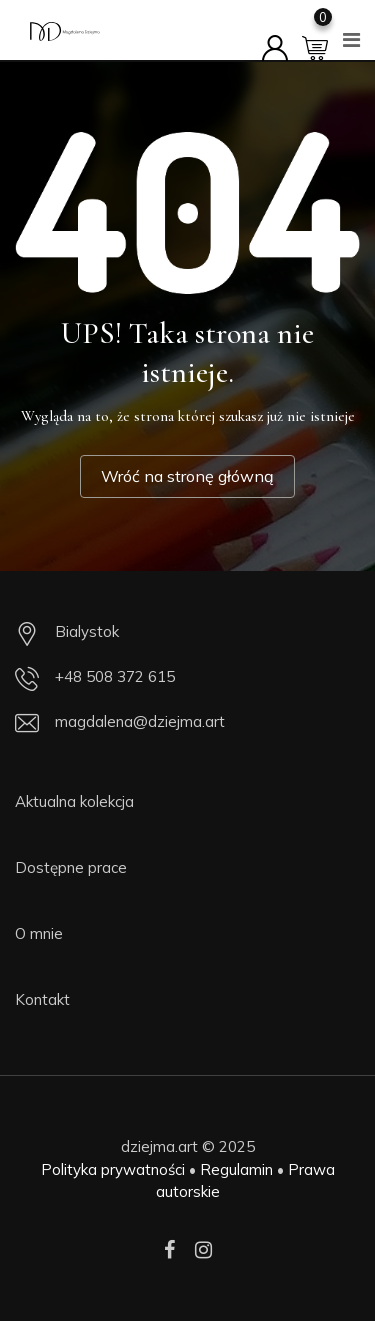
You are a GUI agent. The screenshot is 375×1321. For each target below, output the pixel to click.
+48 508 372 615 (115, 676)
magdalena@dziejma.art (140, 721)
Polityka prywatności (113, 1169)
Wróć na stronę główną (187, 476)
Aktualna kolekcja (74, 801)
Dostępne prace (71, 867)
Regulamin (236, 1169)
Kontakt (42, 999)
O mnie (39, 933)
